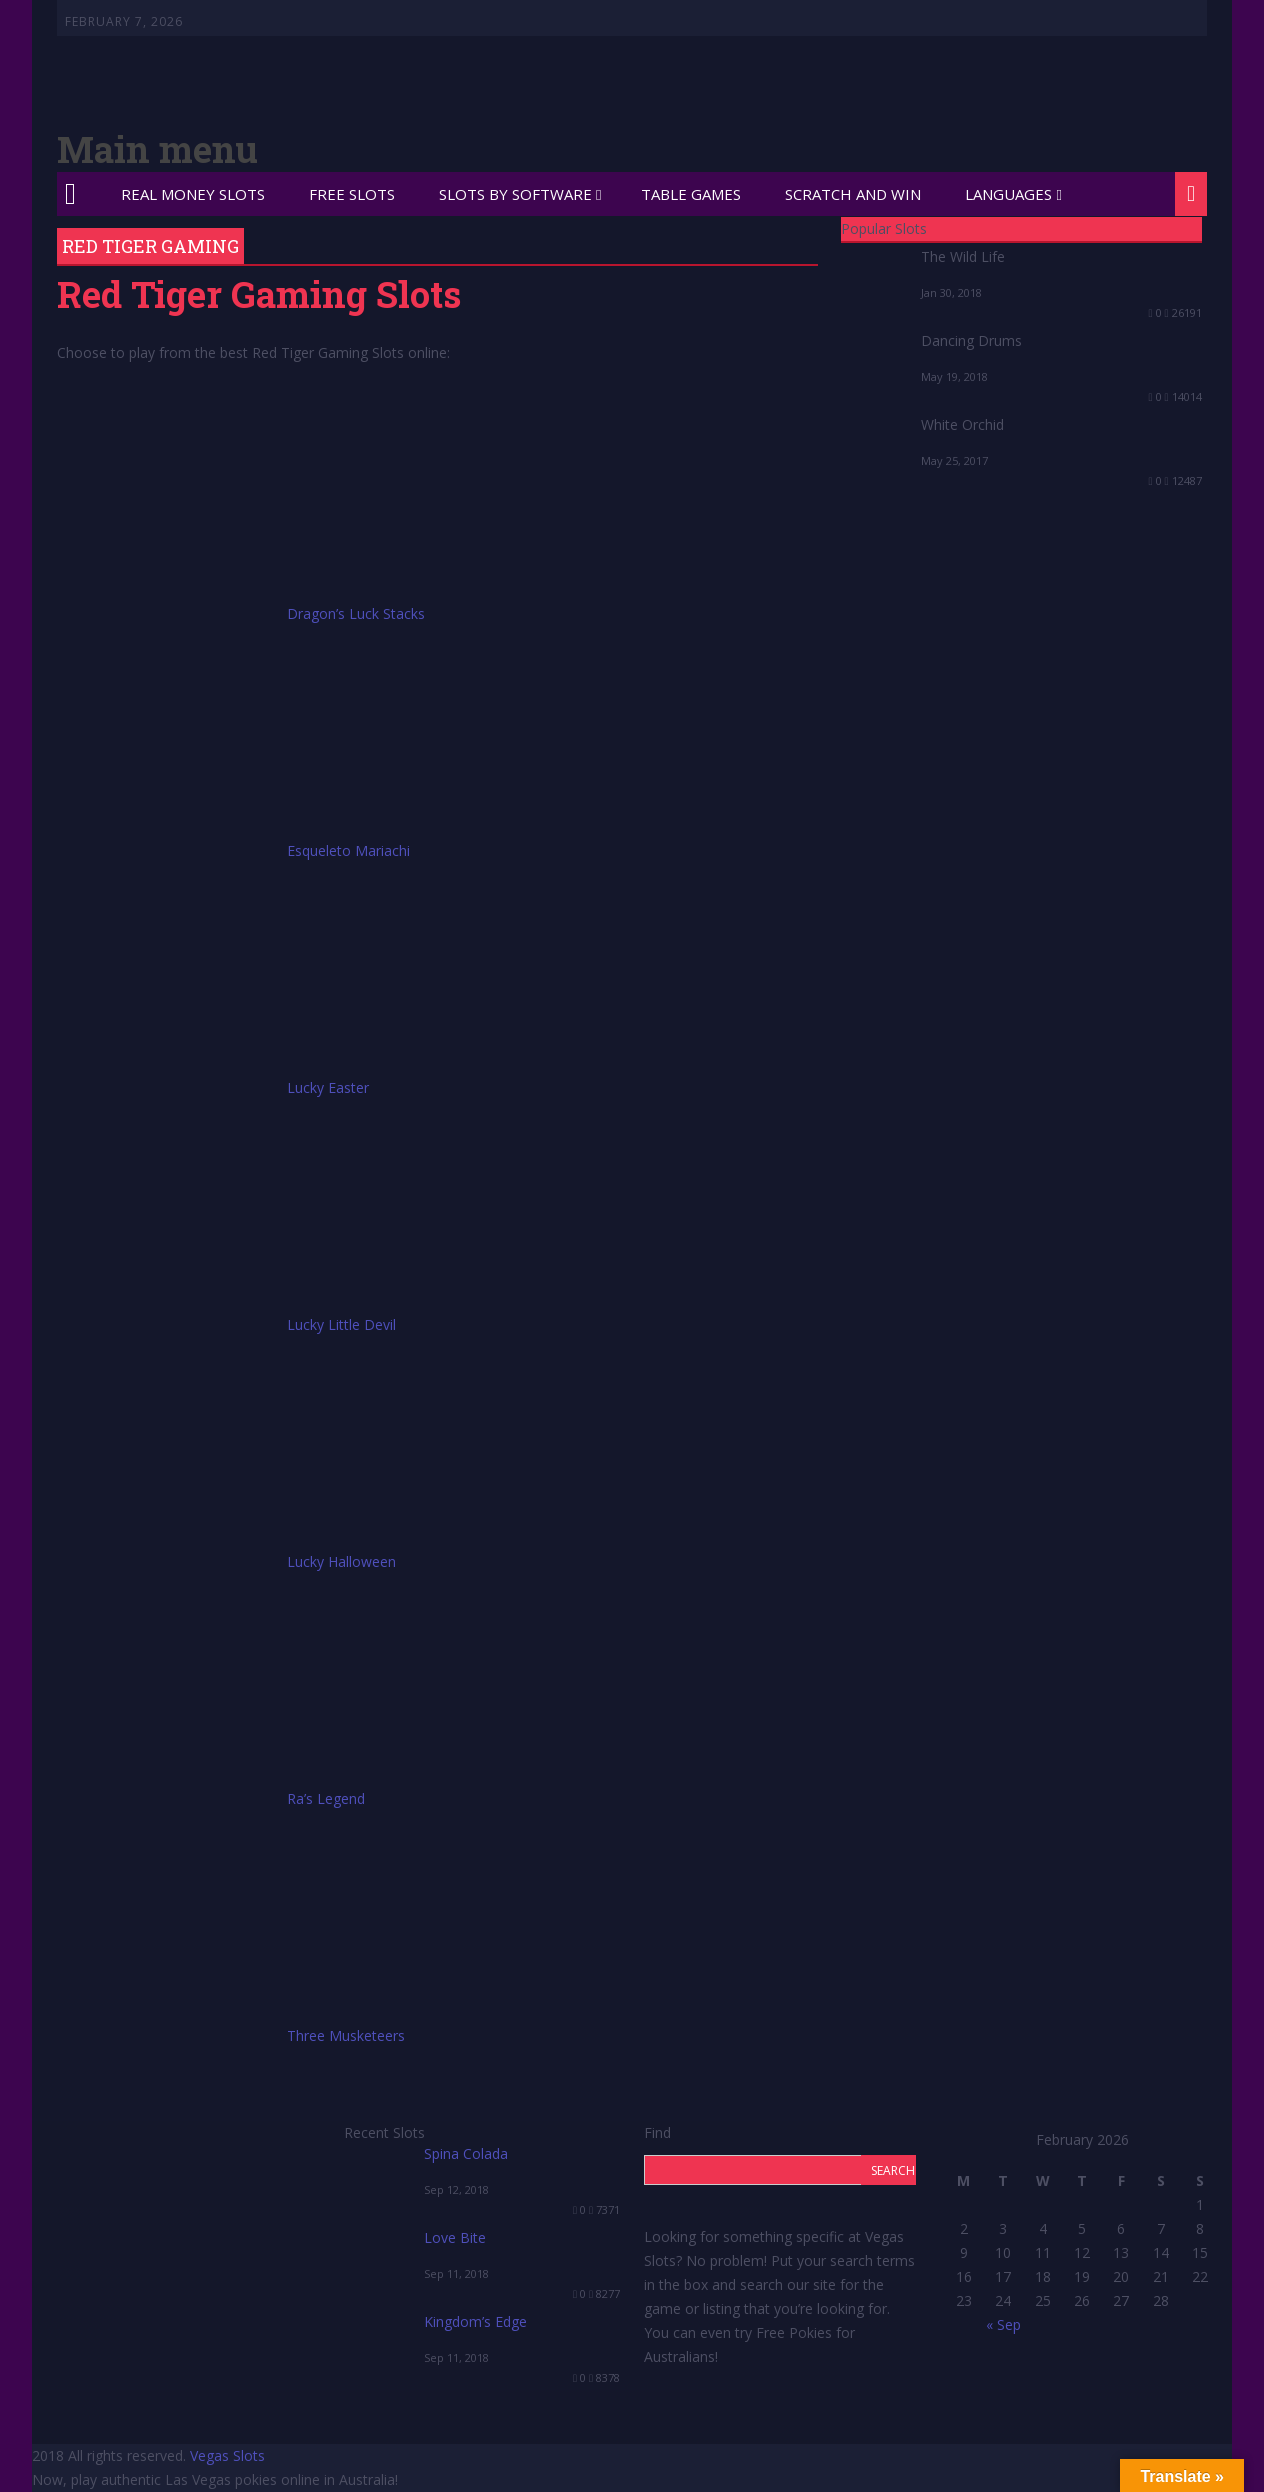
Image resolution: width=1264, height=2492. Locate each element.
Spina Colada (466, 2153)
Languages (1008, 194)
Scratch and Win (853, 194)
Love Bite (455, 2237)
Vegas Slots (227, 2455)
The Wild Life (963, 256)
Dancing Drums (971, 340)
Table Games (691, 194)
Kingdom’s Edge (475, 2321)
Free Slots (352, 194)
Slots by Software (515, 194)
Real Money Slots (193, 194)
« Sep (1003, 2324)
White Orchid (962, 424)
